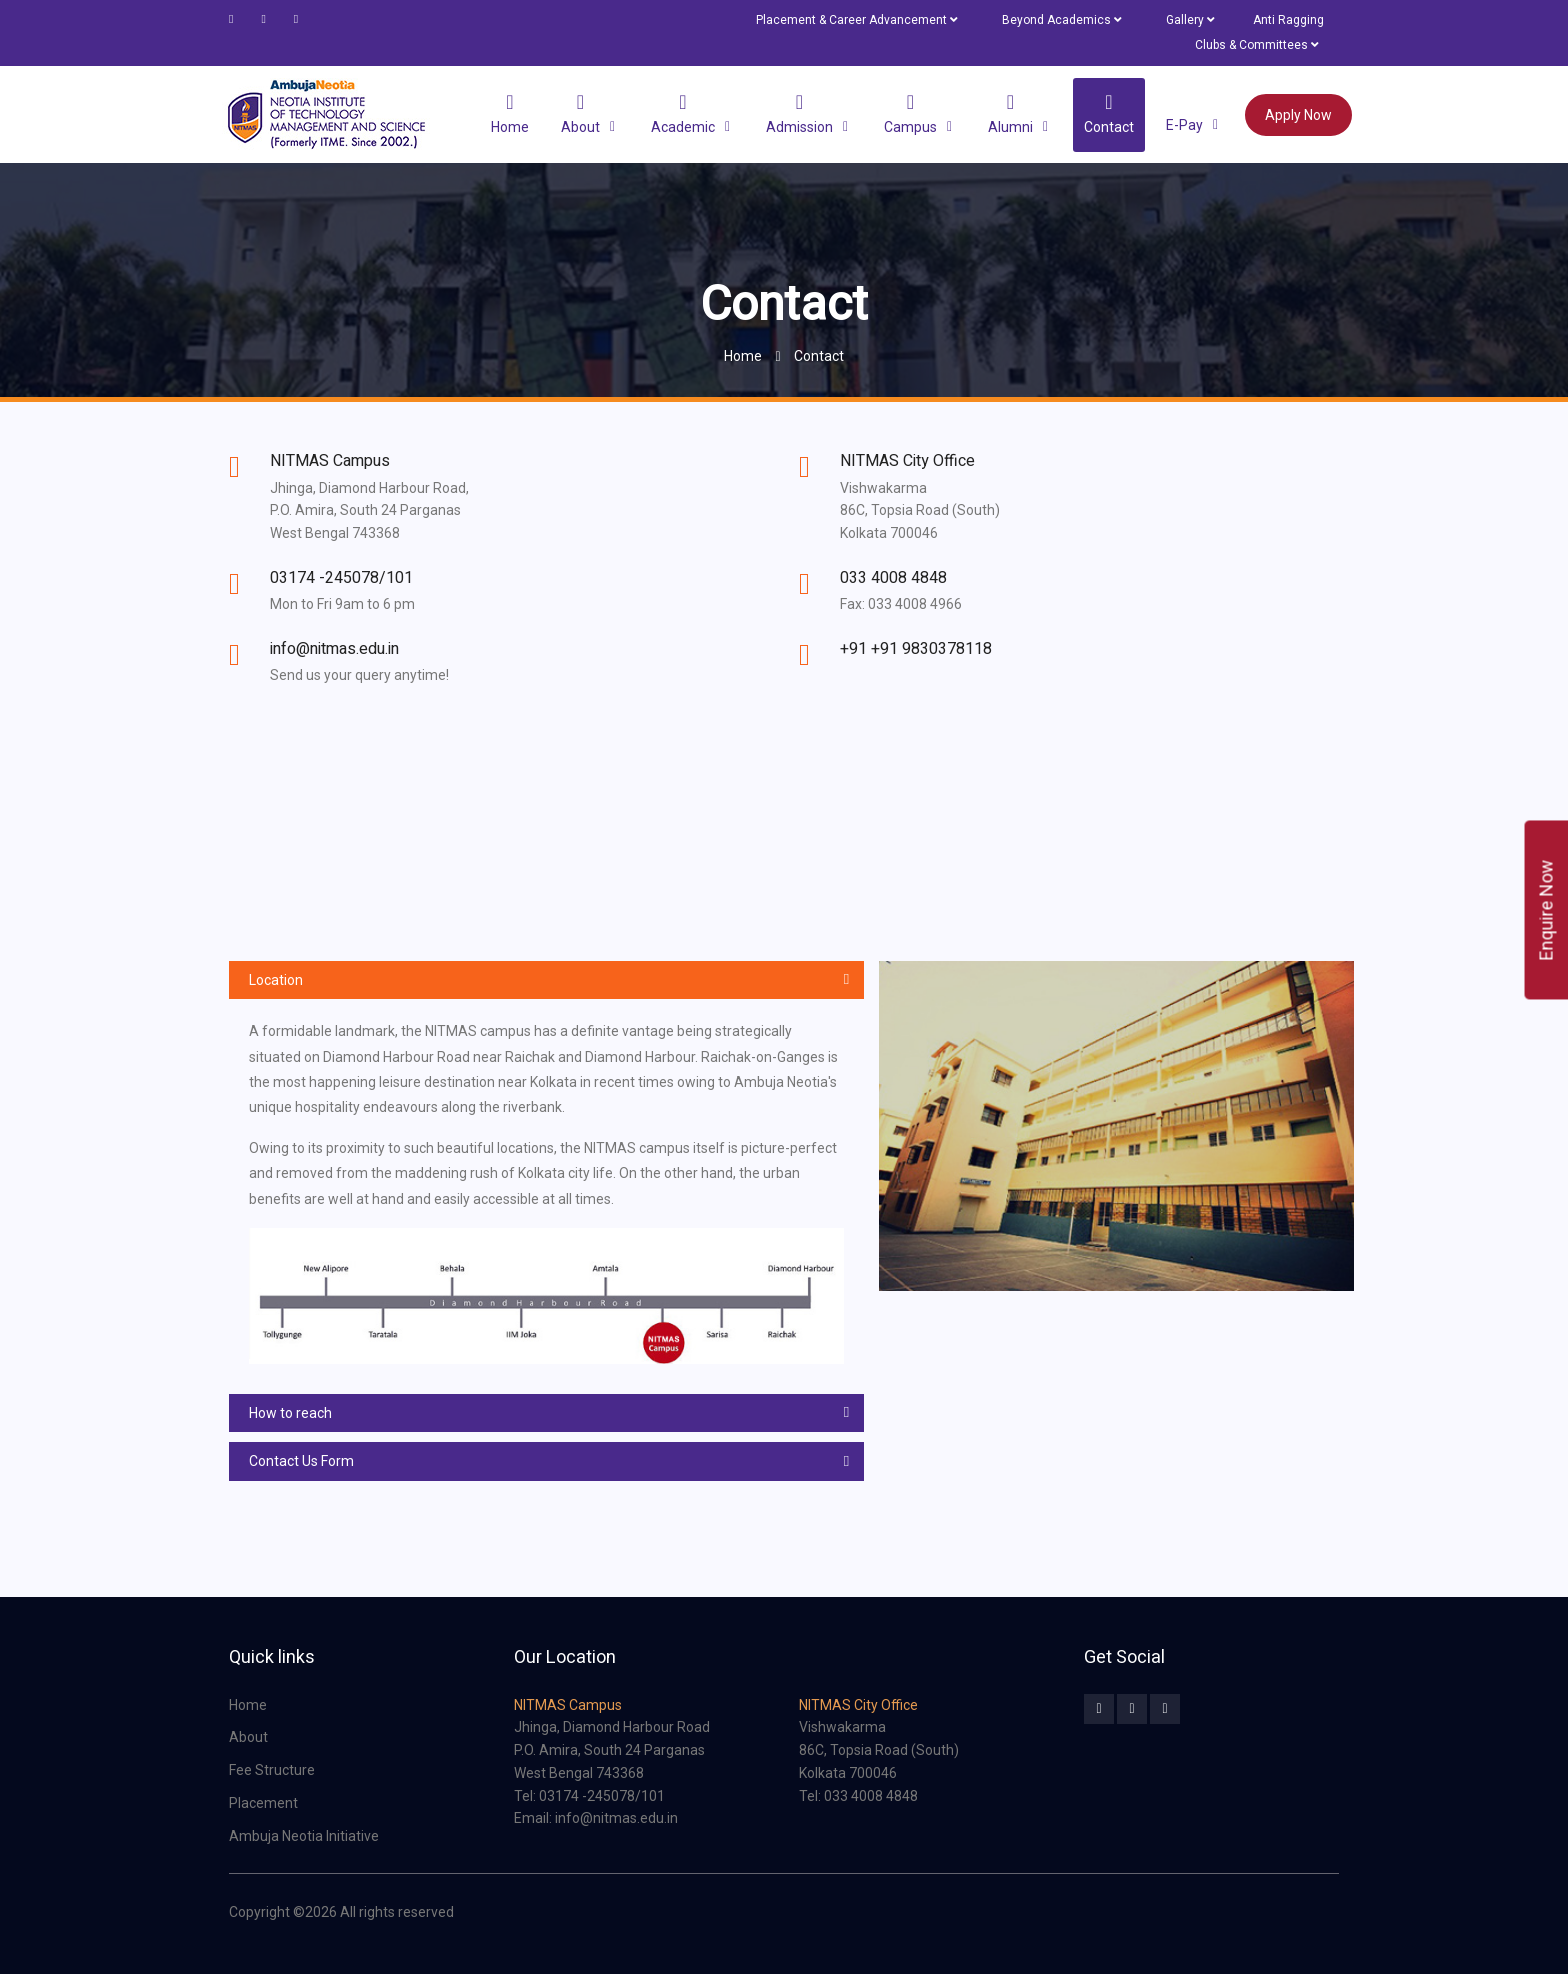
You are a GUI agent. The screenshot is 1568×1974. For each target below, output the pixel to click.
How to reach (290, 1413)
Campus (910, 113)
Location (276, 980)
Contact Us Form (301, 1461)
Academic (683, 113)
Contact (1109, 113)
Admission (799, 113)
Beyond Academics (1061, 20)
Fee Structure (272, 1770)
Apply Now (1298, 115)
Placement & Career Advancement (856, 20)
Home (510, 113)
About (580, 113)
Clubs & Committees (1256, 45)
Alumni (1010, 113)
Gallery (1190, 20)
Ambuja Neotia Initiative (304, 1836)
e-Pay (1184, 124)
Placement (263, 1803)
